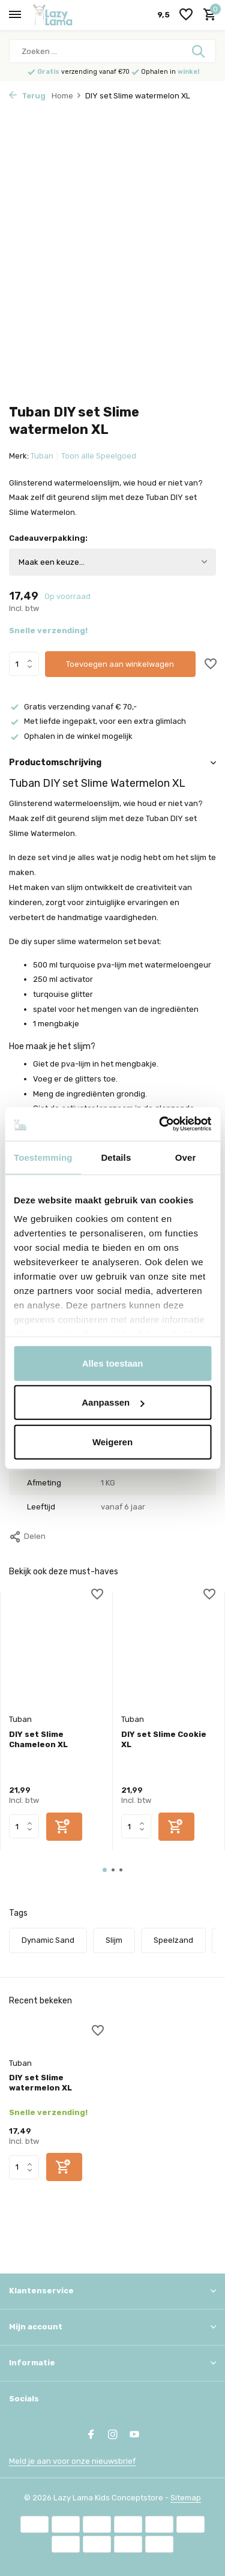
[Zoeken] (112, 51)
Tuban (42, 455)
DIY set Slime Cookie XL (163, 1739)
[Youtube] (134, 2436)
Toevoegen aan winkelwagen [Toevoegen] (120, 664)
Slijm (114, 1940)
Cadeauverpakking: (48, 538)
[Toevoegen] (64, 1827)
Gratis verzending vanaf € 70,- (73, 706)
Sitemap (185, 2497)
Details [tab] (116, 1157)
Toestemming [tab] (43, 1157)
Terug (27, 95)
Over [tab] (185, 1157)
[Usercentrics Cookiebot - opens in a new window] (160, 1124)
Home (67, 95)
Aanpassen (113, 1402)
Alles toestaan (112, 1363)
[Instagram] (113, 2436)
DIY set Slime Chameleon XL (38, 1739)
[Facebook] (91, 2436)
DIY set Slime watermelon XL (40, 2082)
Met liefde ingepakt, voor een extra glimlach (97, 721)
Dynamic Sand (48, 1940)
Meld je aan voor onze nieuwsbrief (72, 2461)
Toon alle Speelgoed (98, 455)
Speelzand (173, 1940)
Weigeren (112, 1441)
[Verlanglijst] (186, 15)
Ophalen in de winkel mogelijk (71, 736)
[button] (104, 1870)
